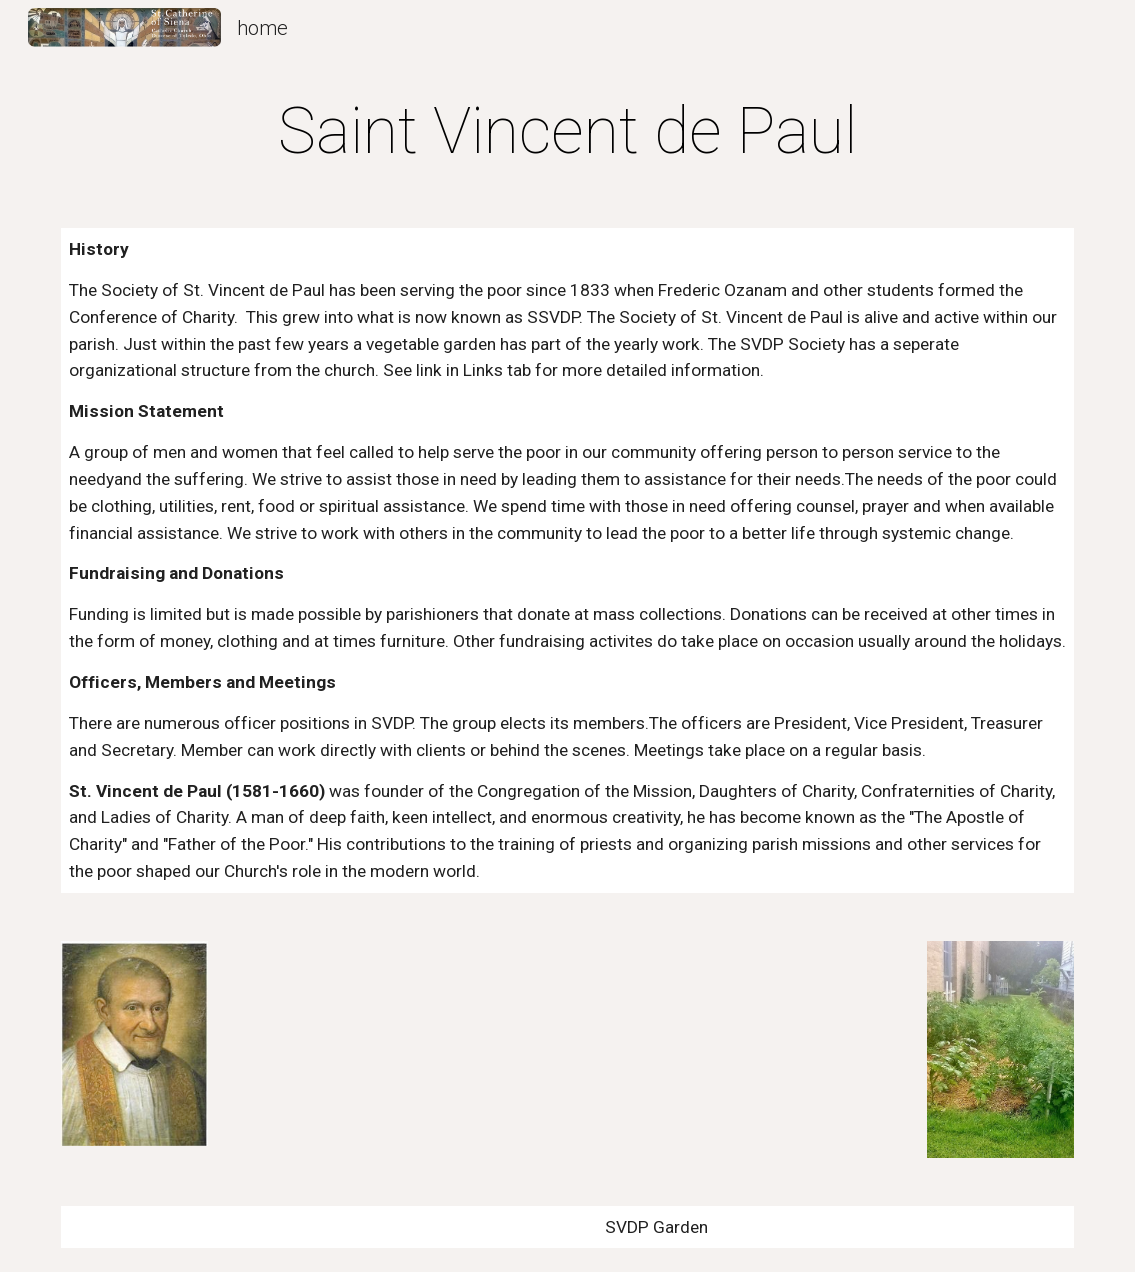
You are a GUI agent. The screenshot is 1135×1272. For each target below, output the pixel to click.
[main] (567, 132)
